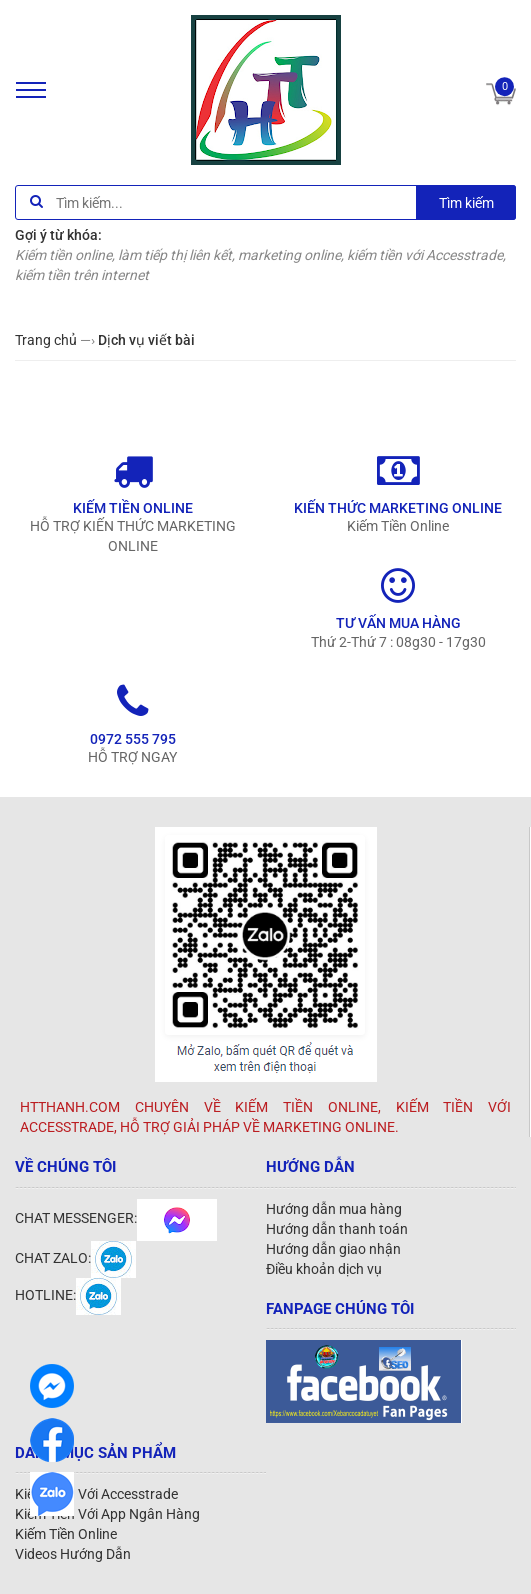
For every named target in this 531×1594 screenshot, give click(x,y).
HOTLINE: (68, 1295)
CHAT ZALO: (75, 1258)
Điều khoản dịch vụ (324, 1269)
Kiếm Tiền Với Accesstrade (96, 1494)
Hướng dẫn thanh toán (337, 1229)
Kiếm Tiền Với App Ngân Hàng (107, 1514)
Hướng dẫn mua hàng (334, 1209)
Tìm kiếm (466, 203)
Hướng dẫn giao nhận (333, 1249)
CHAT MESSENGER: (116, 1218)
